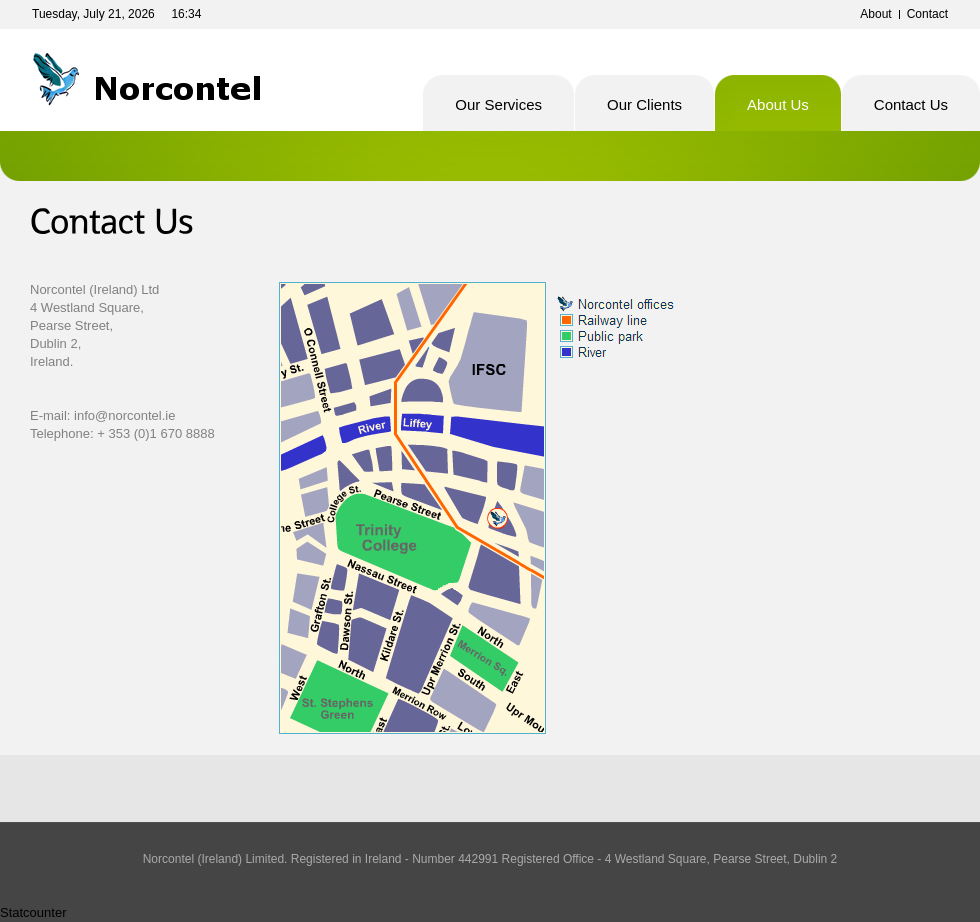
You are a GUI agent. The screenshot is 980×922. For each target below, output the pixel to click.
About (875, 14)
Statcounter (33, 912)
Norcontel (159, 80)
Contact (927, 14)
